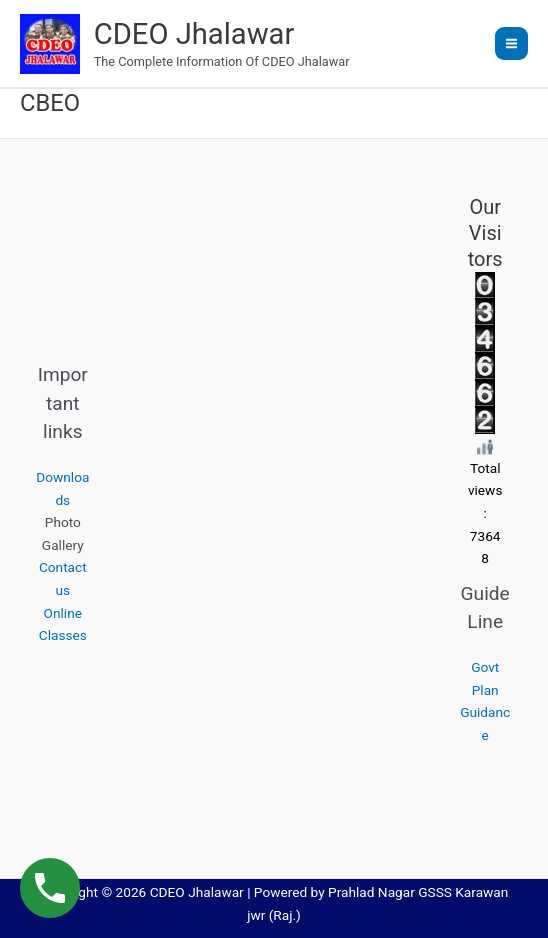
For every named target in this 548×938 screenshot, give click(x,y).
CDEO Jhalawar (194, 34)
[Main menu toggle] (512, 44)
